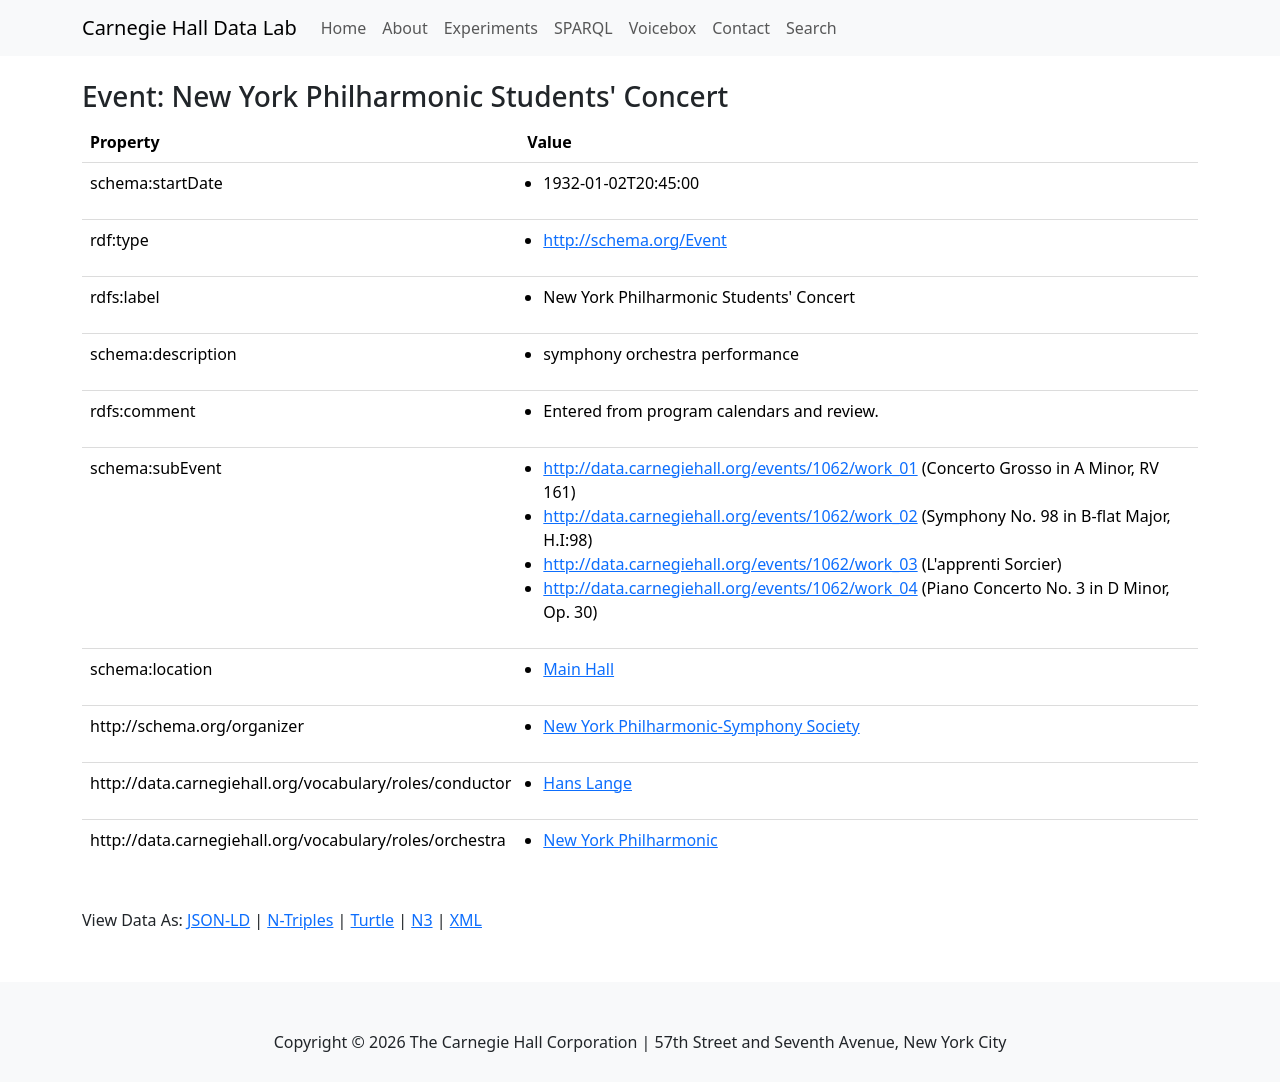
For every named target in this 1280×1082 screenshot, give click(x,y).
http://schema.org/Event (635, 240)
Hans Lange (587, 783)
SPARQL (583, 28)
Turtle (373, 920)
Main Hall (578, 669)
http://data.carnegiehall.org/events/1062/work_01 (730, 468)
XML (466, 920)
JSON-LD (218, 920)
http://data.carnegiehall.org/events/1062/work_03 (730, 564)
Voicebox (662, 28)
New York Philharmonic (630, 840)
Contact (741, 28)
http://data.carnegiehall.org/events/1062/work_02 (730, 516)
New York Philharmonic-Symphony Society (701, 726)
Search (811, 28)
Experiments (491, 28)
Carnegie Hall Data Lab (189, 27)
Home (348, 27)
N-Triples (300, 920)
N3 (421, 920)
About (404, 28)
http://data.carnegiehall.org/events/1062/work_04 (730, 588)
